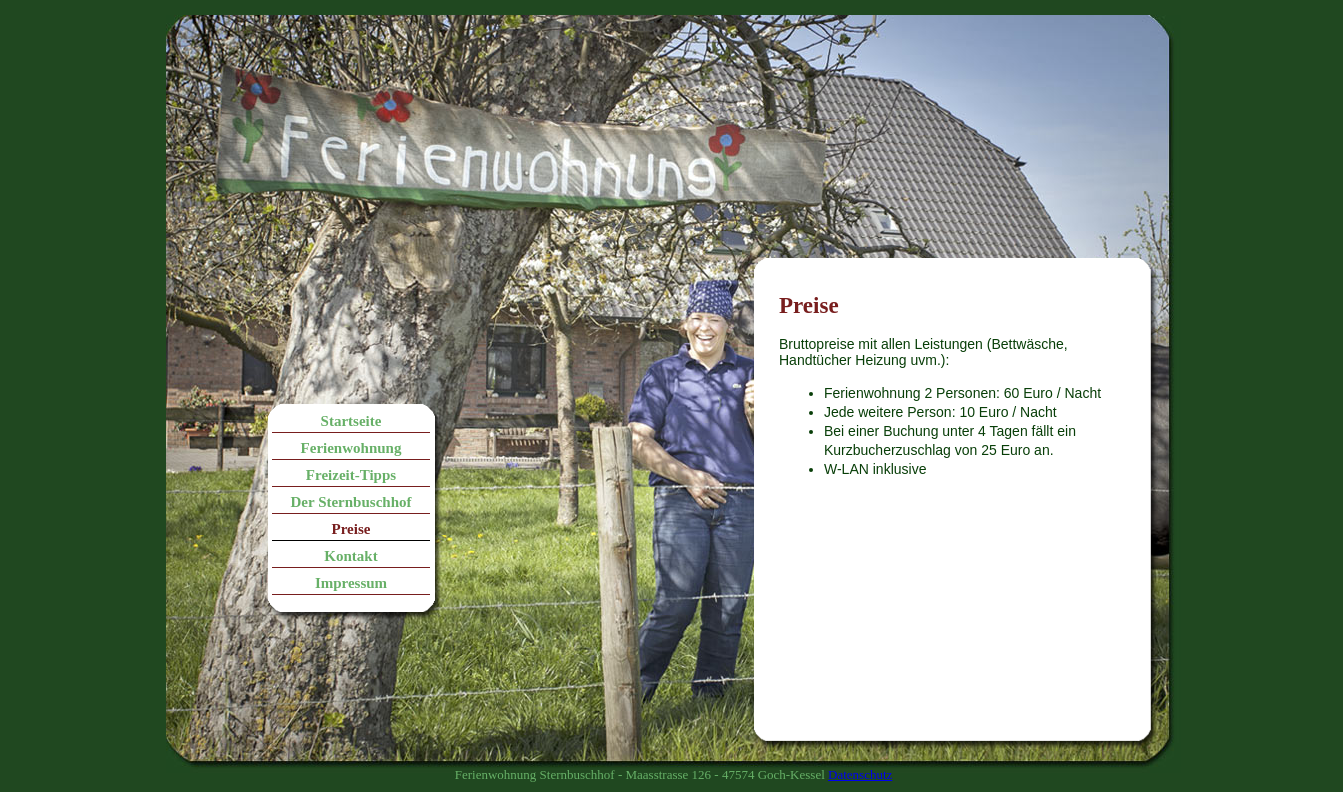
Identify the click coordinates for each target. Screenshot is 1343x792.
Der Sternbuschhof (351, 502)
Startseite (351, 421)
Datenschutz (860, 774)
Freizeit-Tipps (351, 475)
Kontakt (350, 556)
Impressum (351, 583)
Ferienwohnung (351, 448)
